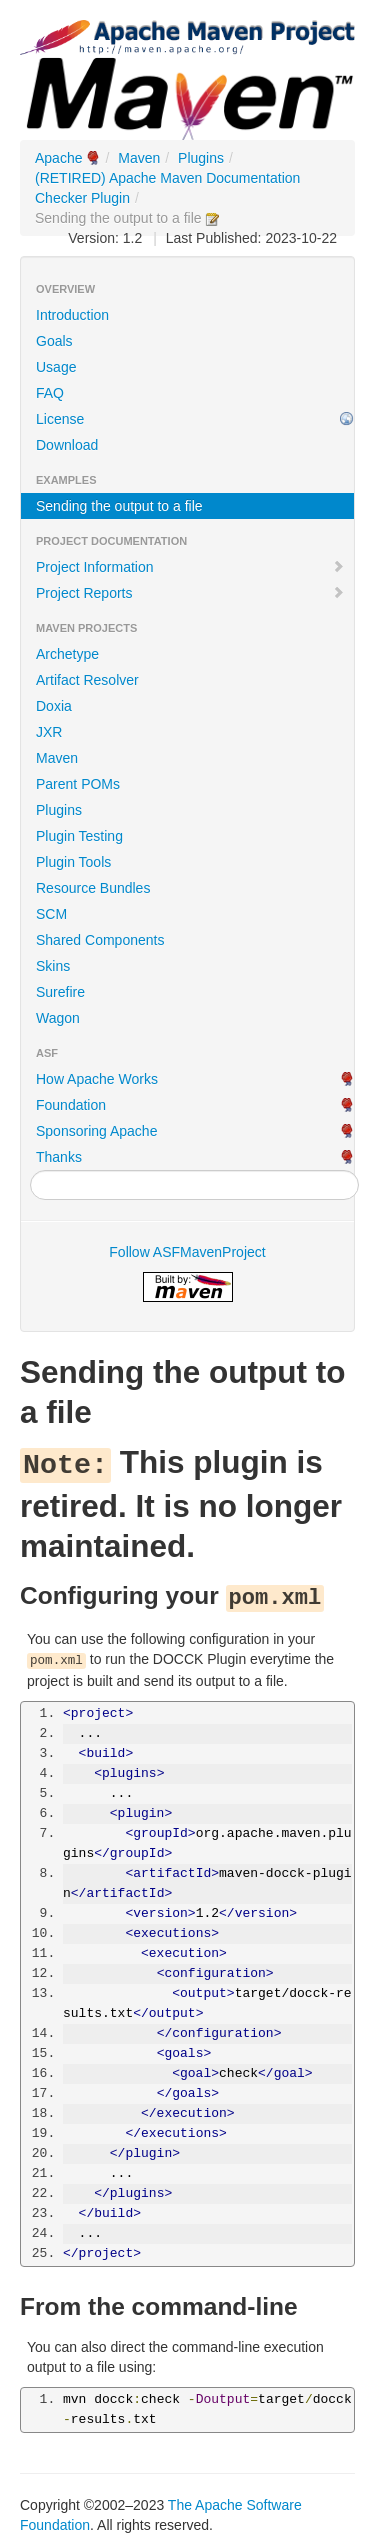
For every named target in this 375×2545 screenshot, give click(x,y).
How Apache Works (97, 1079)
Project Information (190, 567)
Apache (58, 158)
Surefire (60, 992)
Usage (56, 367)
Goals (54, 341)
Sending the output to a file (119, 506)
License (60, 419)
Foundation (71, 1105)
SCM (51, 914)
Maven (139, 158)
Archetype (67, 654)
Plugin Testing (79, 836)
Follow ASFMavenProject (187, 1252)
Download (67, 445)
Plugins (201, 158)
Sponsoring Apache (96, 1131)
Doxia (54, 706)
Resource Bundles (93, 888)
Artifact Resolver (87, 680)
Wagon (58, 1018)
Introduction (72, 315)
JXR (49, 732)
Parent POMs (78, 784)
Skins (53, 966)
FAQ (50, 393)
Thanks (59, 1157)
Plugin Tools (73, 862)
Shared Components (100, 940)
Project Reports (190, 593)
